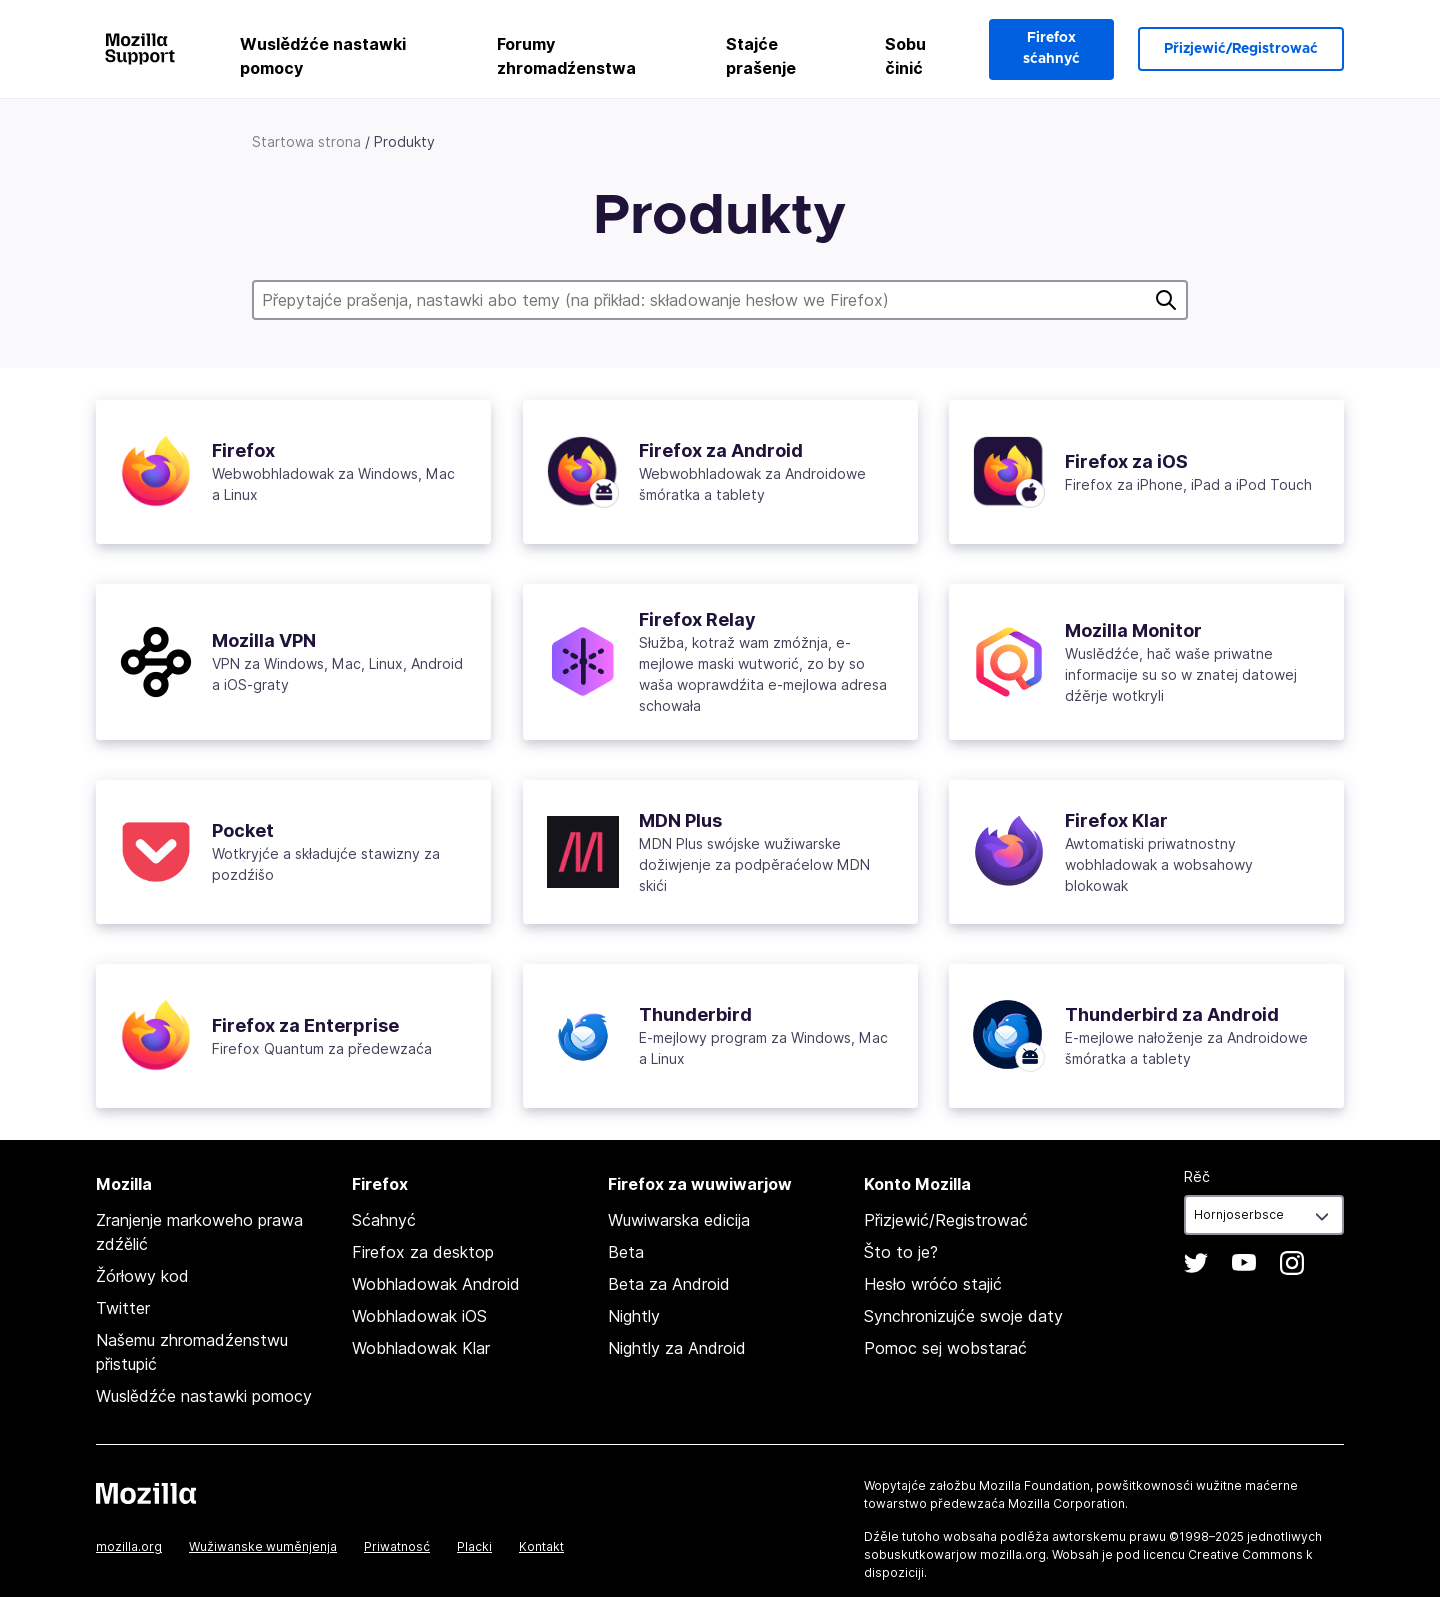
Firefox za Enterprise (305, 1025)
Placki (474, 1546)
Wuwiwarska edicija (679, 1220)
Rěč (1197, 1176)
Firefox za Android (721, 450)
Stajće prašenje (761, 56)
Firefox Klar (1116, 820)
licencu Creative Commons (1223, 1554)
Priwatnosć (397, 1546)
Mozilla (146, 1493)
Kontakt (541, 1546)
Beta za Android (669, 1284)
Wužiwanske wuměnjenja (263, 1546)
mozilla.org (129, 1546)
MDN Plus (680, 820)
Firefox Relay (697, 619)
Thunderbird (695, 1014)
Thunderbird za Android (1172, 1014)
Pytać (1166, 300)
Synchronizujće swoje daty (963, 1316)
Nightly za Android (677, 1348)
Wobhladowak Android (436, 1284)
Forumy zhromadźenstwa (566, 56)
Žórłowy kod (142, 1276)
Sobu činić (905, 56)
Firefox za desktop (423, 1252)
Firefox (243, 450)
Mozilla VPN (264, 640)
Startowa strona (306, 141)
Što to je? (901, 1252)
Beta (626, 1252)
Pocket (243, 830)
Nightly (634, 1316)
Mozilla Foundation (1034, 1485)
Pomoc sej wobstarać (945, 1348)
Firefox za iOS (1126, 461)
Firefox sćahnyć (1051, 48)
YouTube (1244, 1263)
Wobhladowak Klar (421, 1348)
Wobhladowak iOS (419, 1316)
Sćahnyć (384, 1220)
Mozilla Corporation (1066, 1503)
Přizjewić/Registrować (1241, 49)
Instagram (1292, 1263)
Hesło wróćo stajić (933, 1284)
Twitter (123, 1308)
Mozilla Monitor (1133, 630)
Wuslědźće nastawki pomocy (323, 56)
